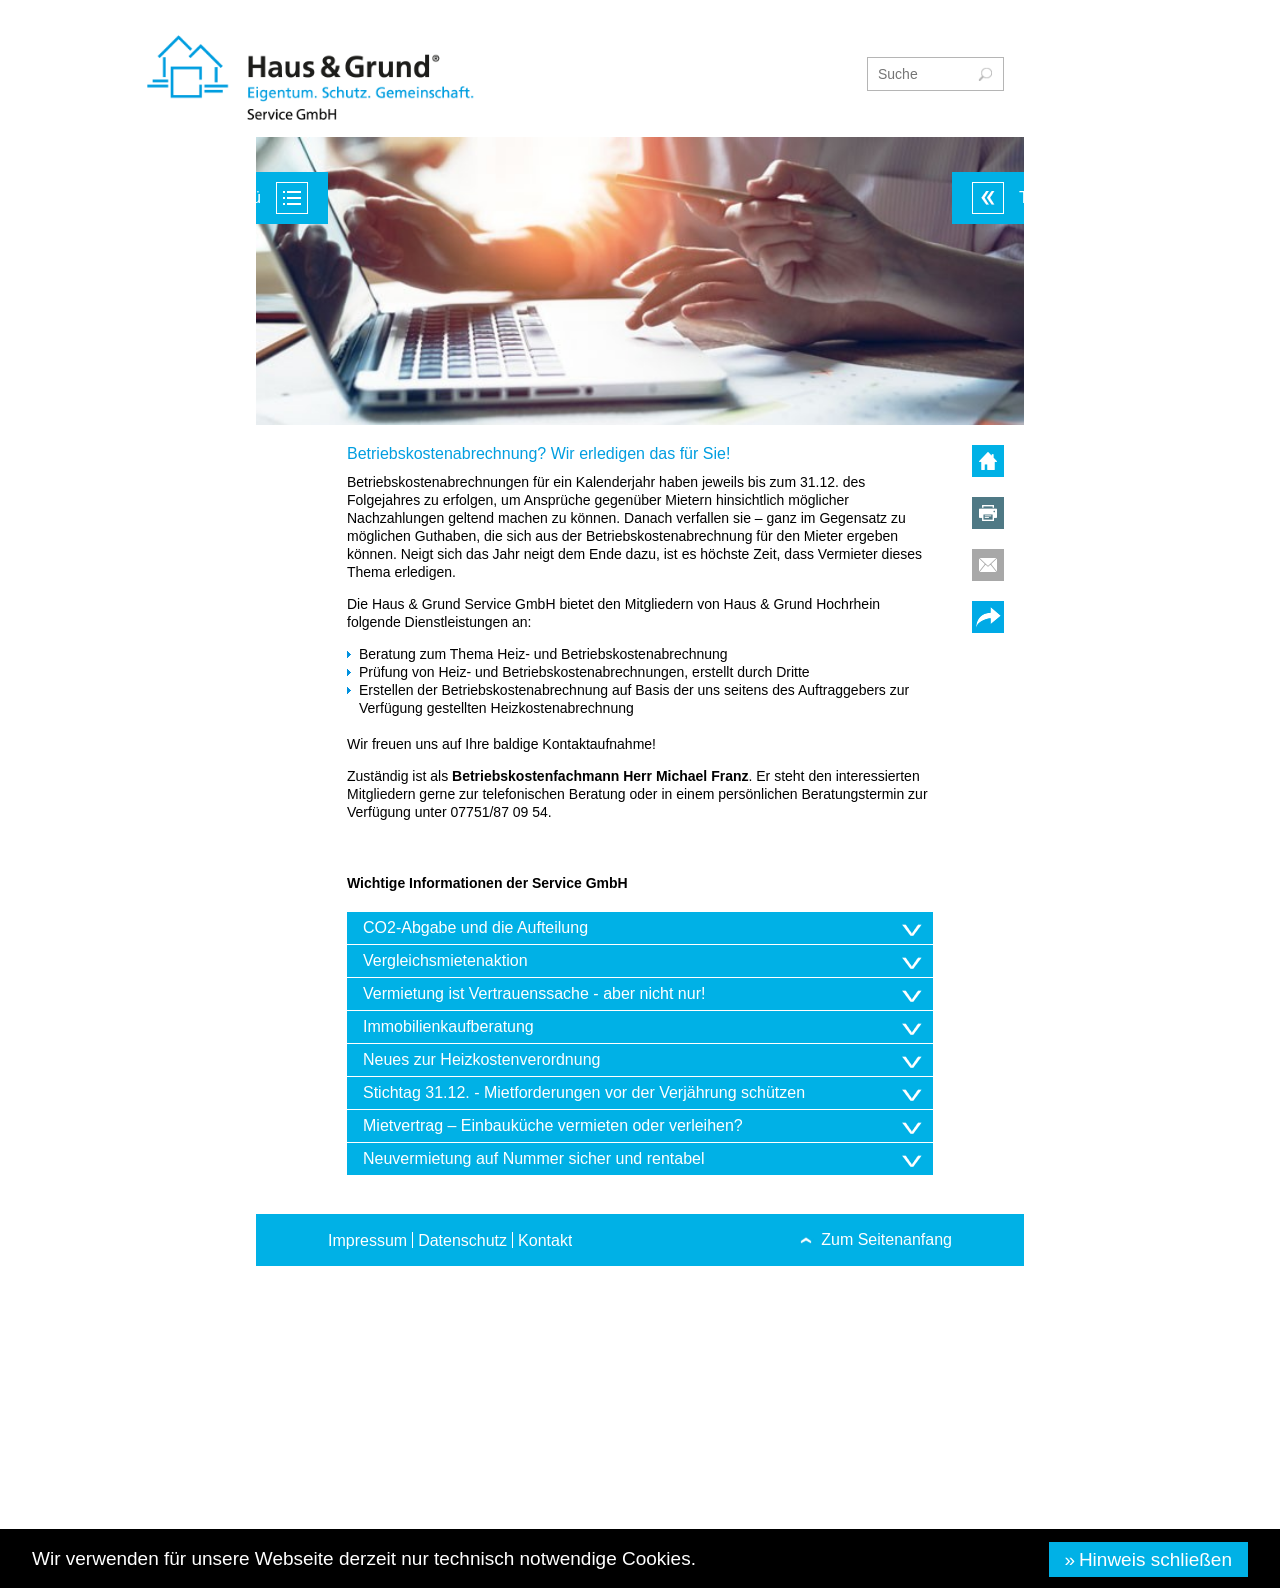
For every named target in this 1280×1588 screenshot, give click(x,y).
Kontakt (545, 1240)
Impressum (367, 1240)
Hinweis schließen (1155, 1559)
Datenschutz (462, 1240)
